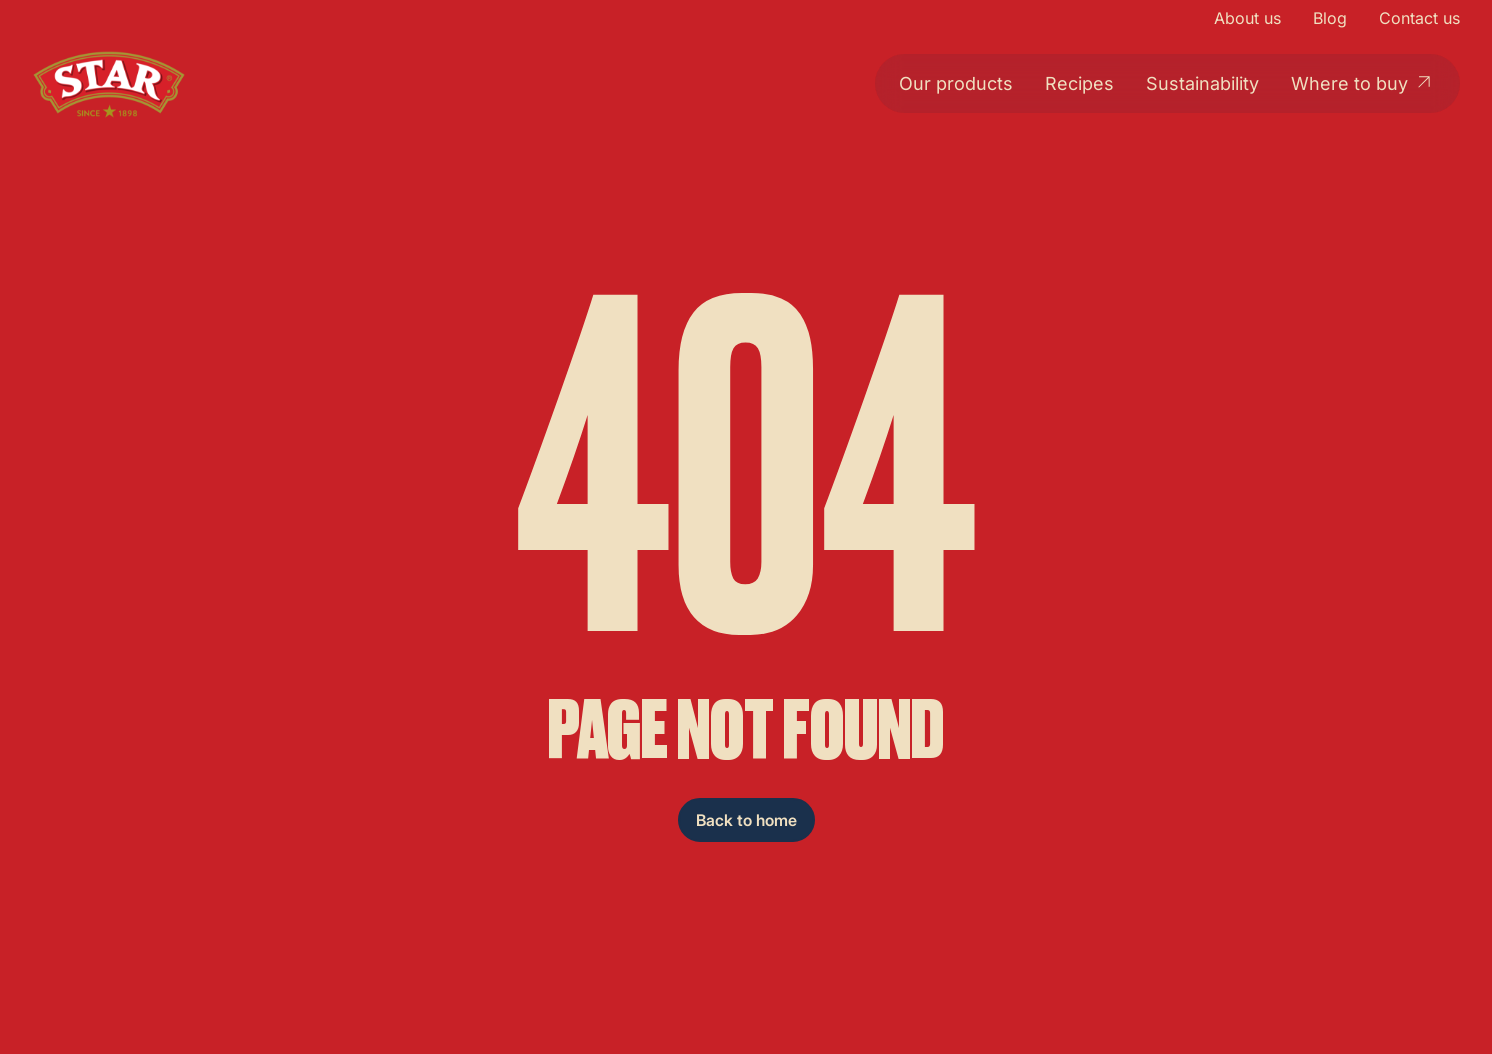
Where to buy (1363, 83)
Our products (956, 83)
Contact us (1419, 18)
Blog (1330, 18)
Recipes (1079, 83)
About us (1247, 18)
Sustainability (1202, 83)
